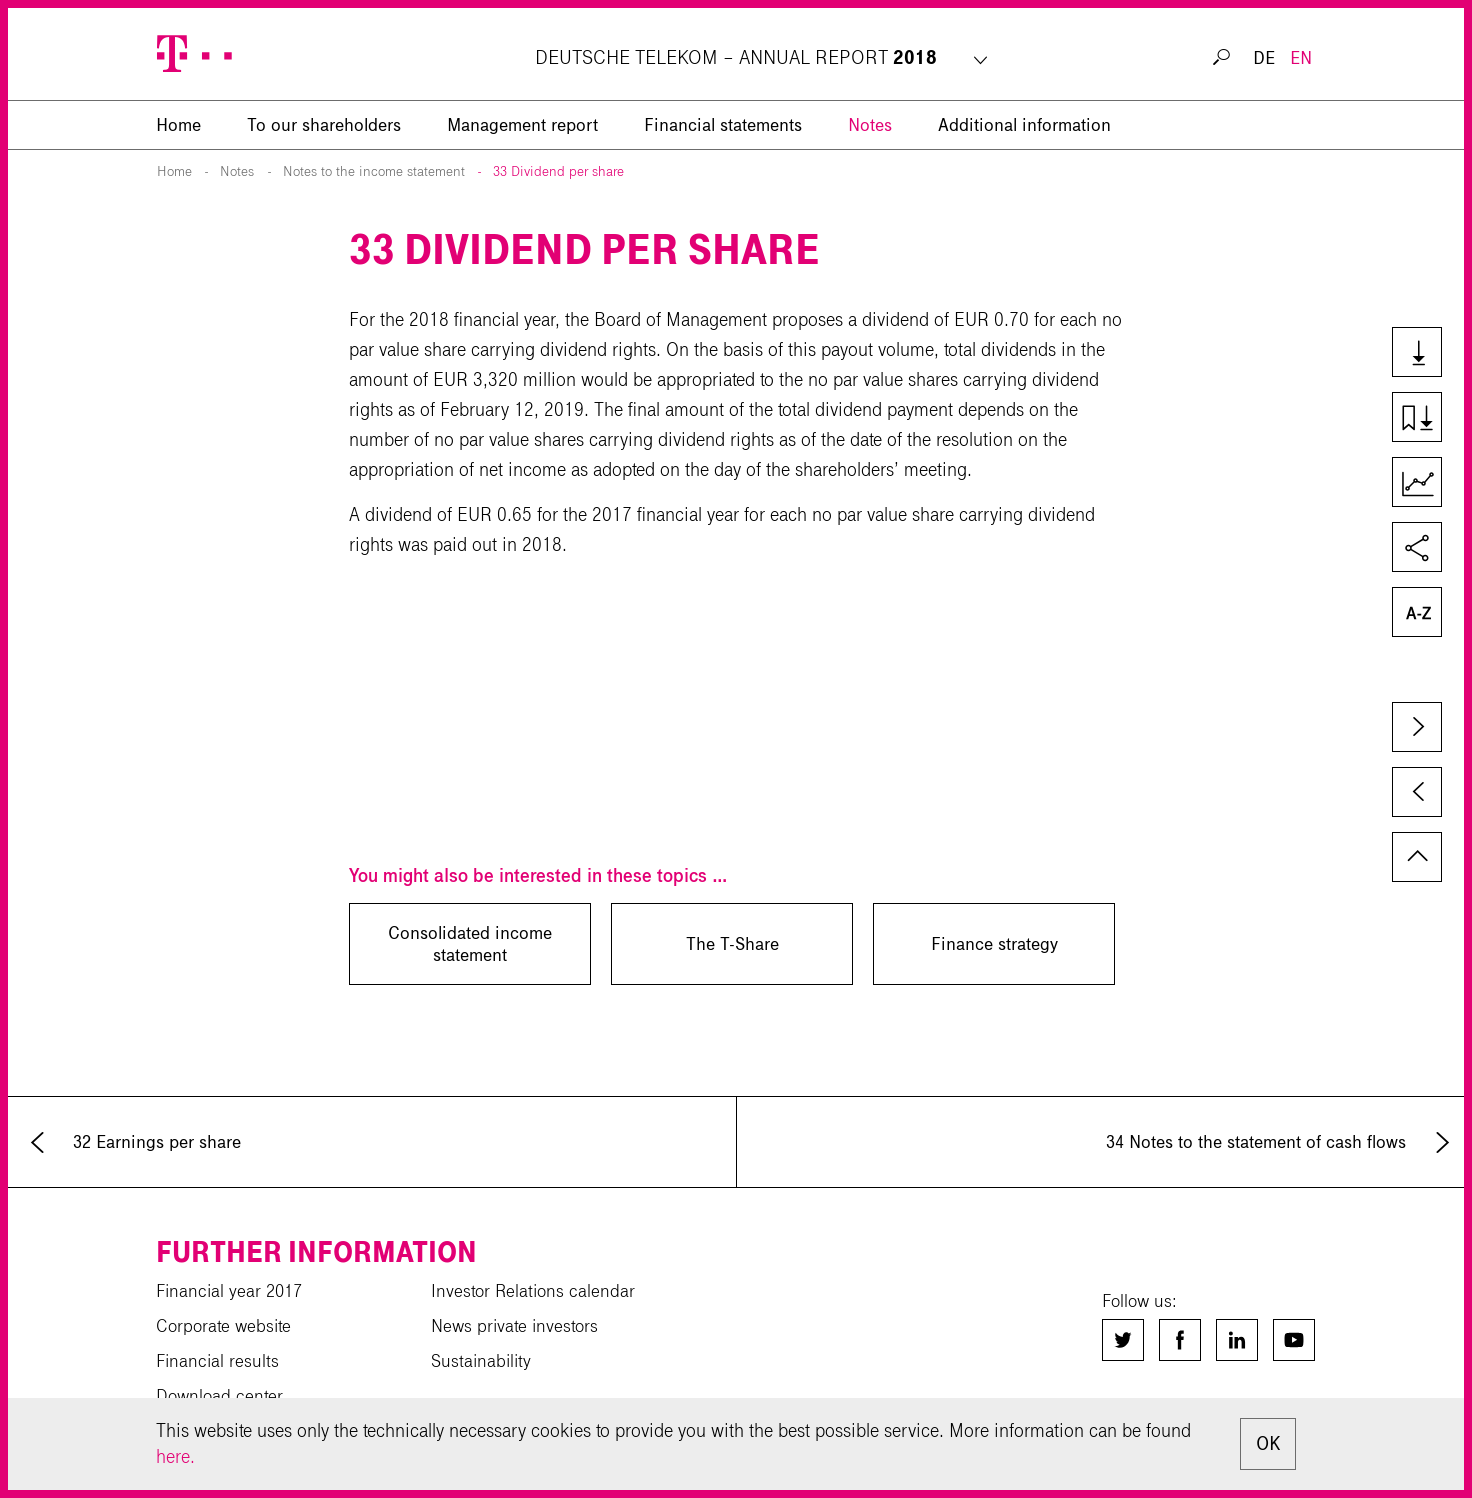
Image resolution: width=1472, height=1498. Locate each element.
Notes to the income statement (374, 171)
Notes (870, 125)
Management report (522, 125)
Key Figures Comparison (1425, 484)
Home (174, 171)
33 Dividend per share (558, 171)
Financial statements (723, 125)
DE (1264, 58)
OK (1268, 1443)
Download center (219, 1396)
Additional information (1024, 125)
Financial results (217, 1361)
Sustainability (481, 1361)
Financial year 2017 (229, 1291)
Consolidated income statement (470, 944)
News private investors (514, 1326)
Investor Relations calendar (533, 1291)
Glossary (1425, 614)
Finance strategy (994, 944)
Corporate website (223, 1326)
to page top (1417, 857)
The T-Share (732, 944)
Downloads (1425, 354)
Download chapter (1425, 419)
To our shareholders (324, 125)
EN (1301, 58)
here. (175, 1456)
